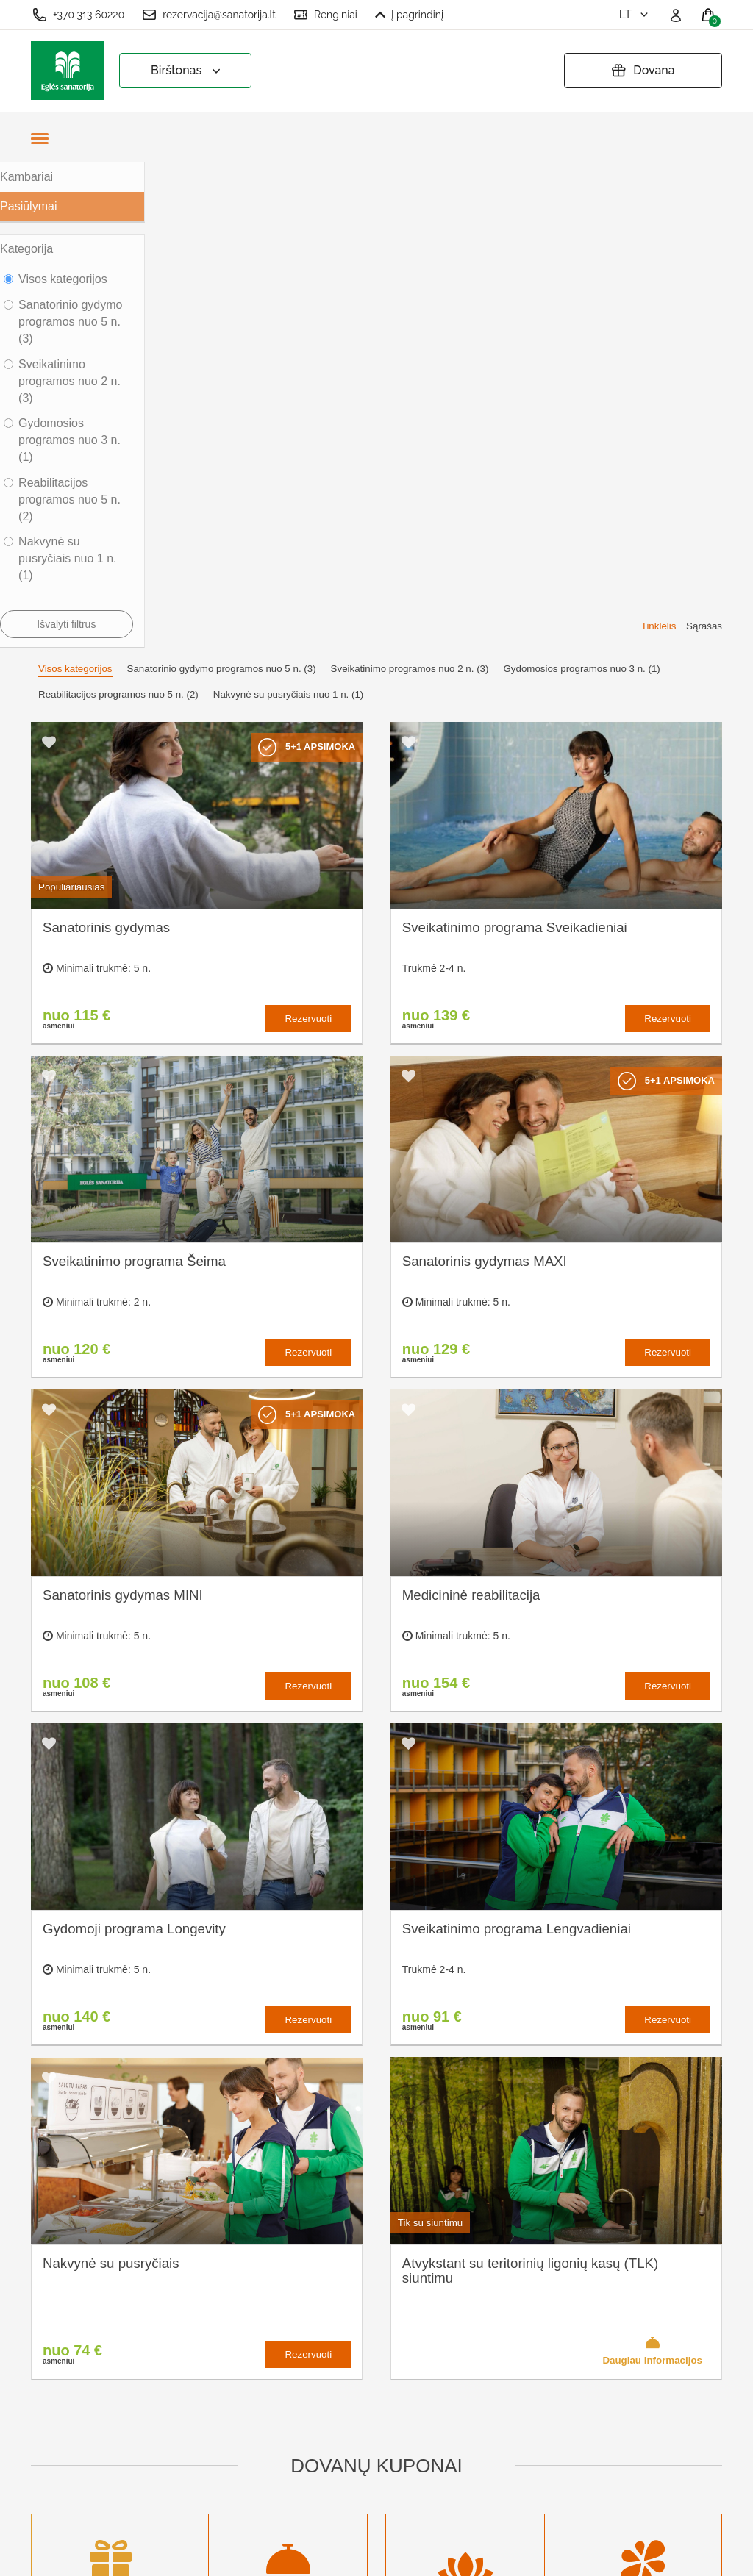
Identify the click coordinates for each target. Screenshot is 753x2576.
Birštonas (187, 71)
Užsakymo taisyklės (394, 2304)
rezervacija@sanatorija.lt (209, 14)
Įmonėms (234, 2394)
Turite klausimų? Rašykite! (582, 2335)
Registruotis (240, 2466)
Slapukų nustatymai (394, 2280)
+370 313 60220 (78, 14)
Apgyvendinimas (253, 2345)
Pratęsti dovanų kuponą (383, 2361)
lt (635, 14)
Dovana (642, 70)
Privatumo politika (389, 2328)
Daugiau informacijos (652, 1863)
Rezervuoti (308, 532)
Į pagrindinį (409, 14)
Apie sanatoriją (249, 2280)
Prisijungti (235, 2490)
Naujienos (236, 2417)
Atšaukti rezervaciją (394, 2394)
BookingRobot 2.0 (683, 2554)
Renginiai (325, 14)
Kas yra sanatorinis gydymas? (260, 2313)
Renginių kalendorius (264, 2370)
